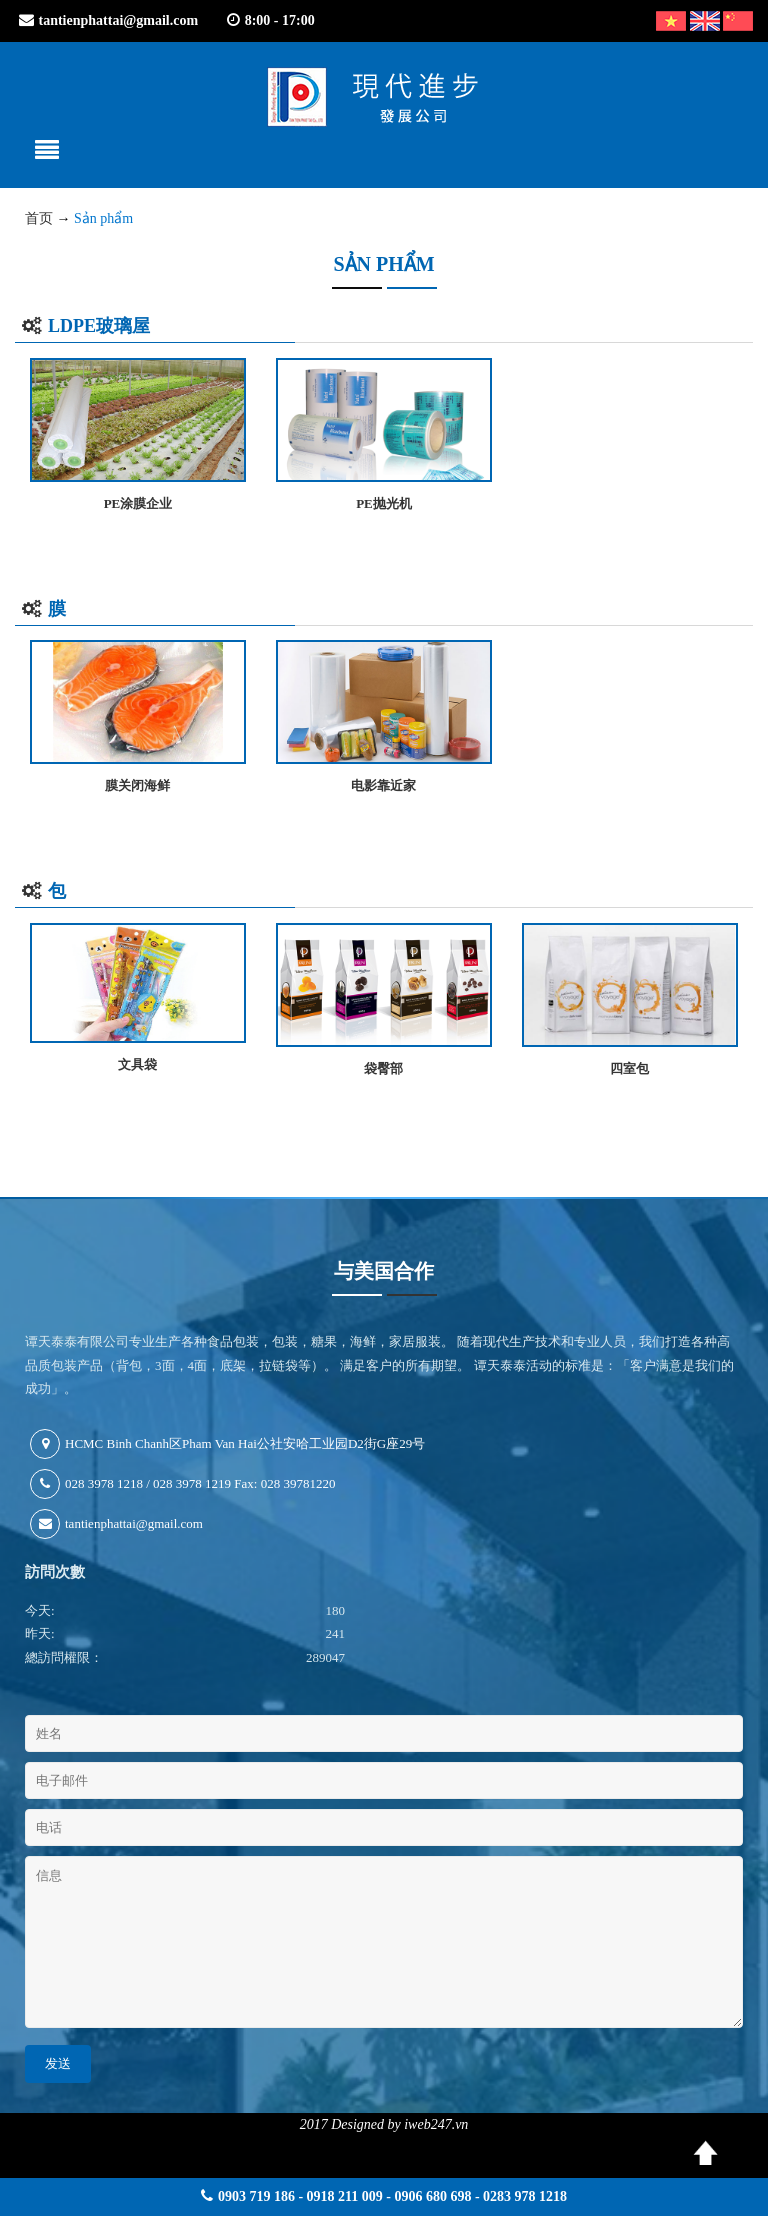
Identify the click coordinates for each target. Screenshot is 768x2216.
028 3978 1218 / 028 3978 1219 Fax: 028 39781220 (182, 1484)
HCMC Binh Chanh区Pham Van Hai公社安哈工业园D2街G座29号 (227, 1444)
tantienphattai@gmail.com (119, 20)
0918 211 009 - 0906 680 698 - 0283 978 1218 (437, 2196)
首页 (39, 218)
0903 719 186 (256, 2196)
